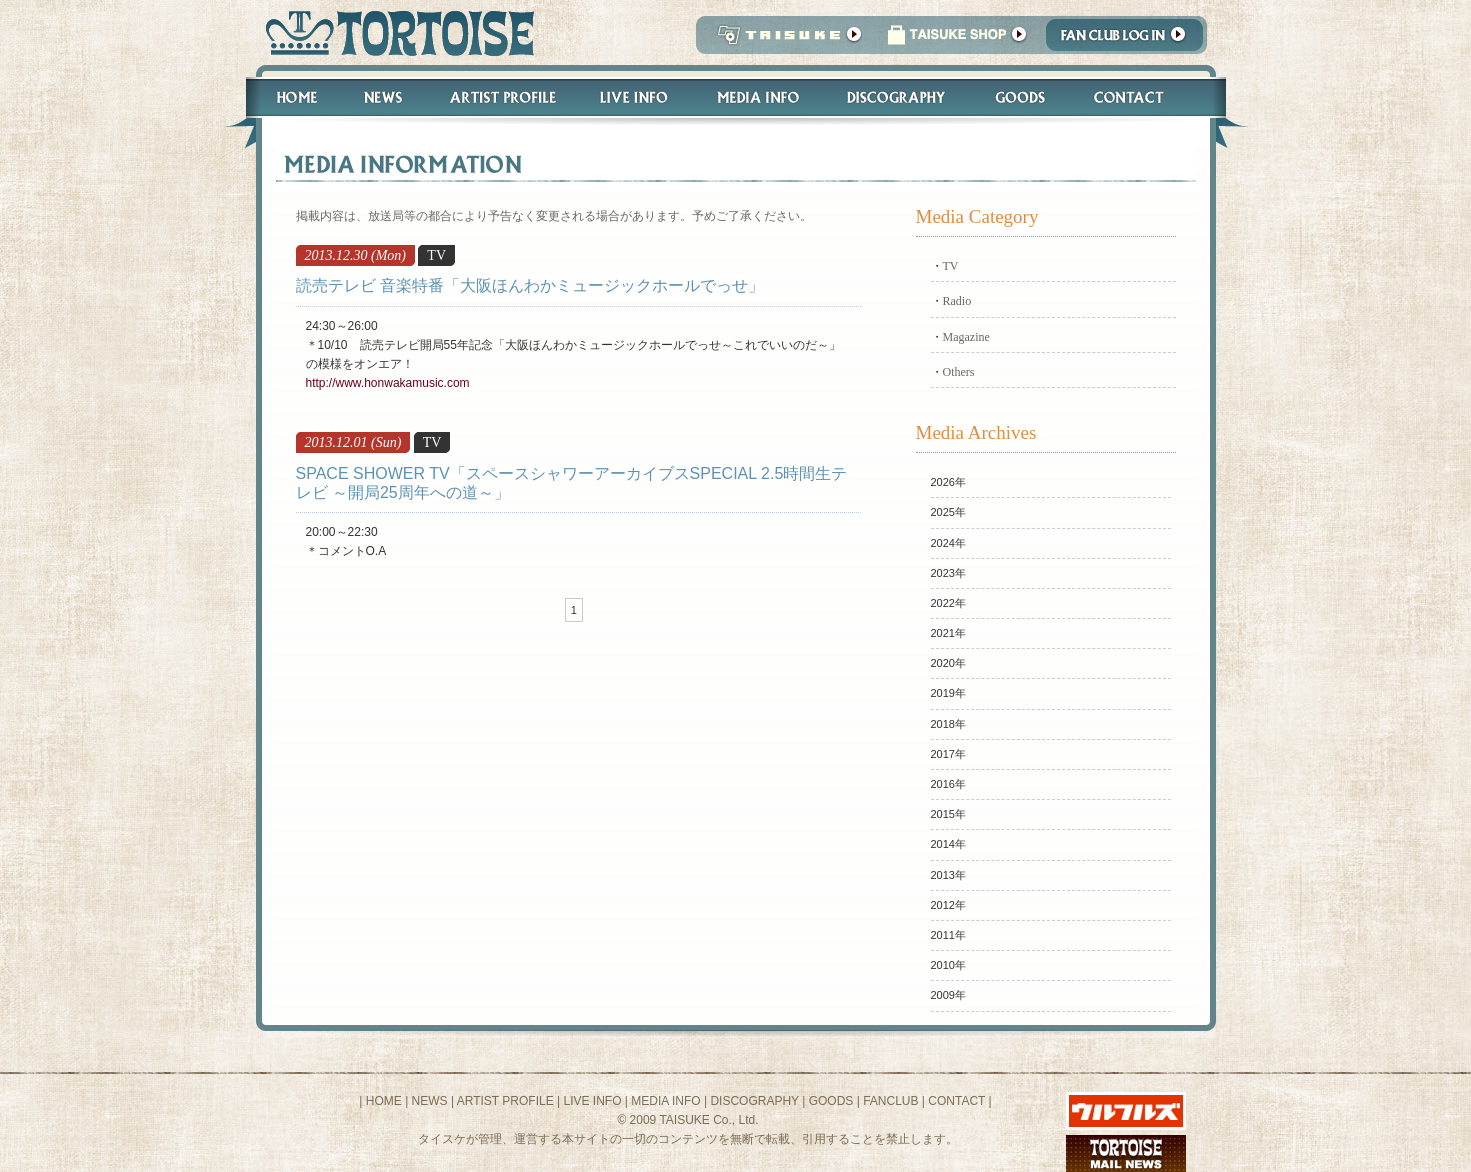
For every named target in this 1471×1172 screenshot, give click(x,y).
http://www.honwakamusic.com (388, 383)
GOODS (831, 1101)
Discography (897, 97)
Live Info (634, 97)
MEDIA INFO (665, 1101)
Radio (957, 301)
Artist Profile (501, 97)
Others (959, 372)
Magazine (966, 337)
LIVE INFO (592, 1101)
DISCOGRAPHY (754, 1101)
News (382, 97)
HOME (384, 1101)
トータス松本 (393, 32)
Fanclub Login (1129, 40)
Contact (1139, 97)
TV (951, 266)
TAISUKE (785, 40)
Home (288, 97)
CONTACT (956, 1101)
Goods (1022, 97)
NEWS (430, 1101)
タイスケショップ (957, 40)
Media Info (758, 97)
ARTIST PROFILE (505, 1101)
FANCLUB (890, 1101)
